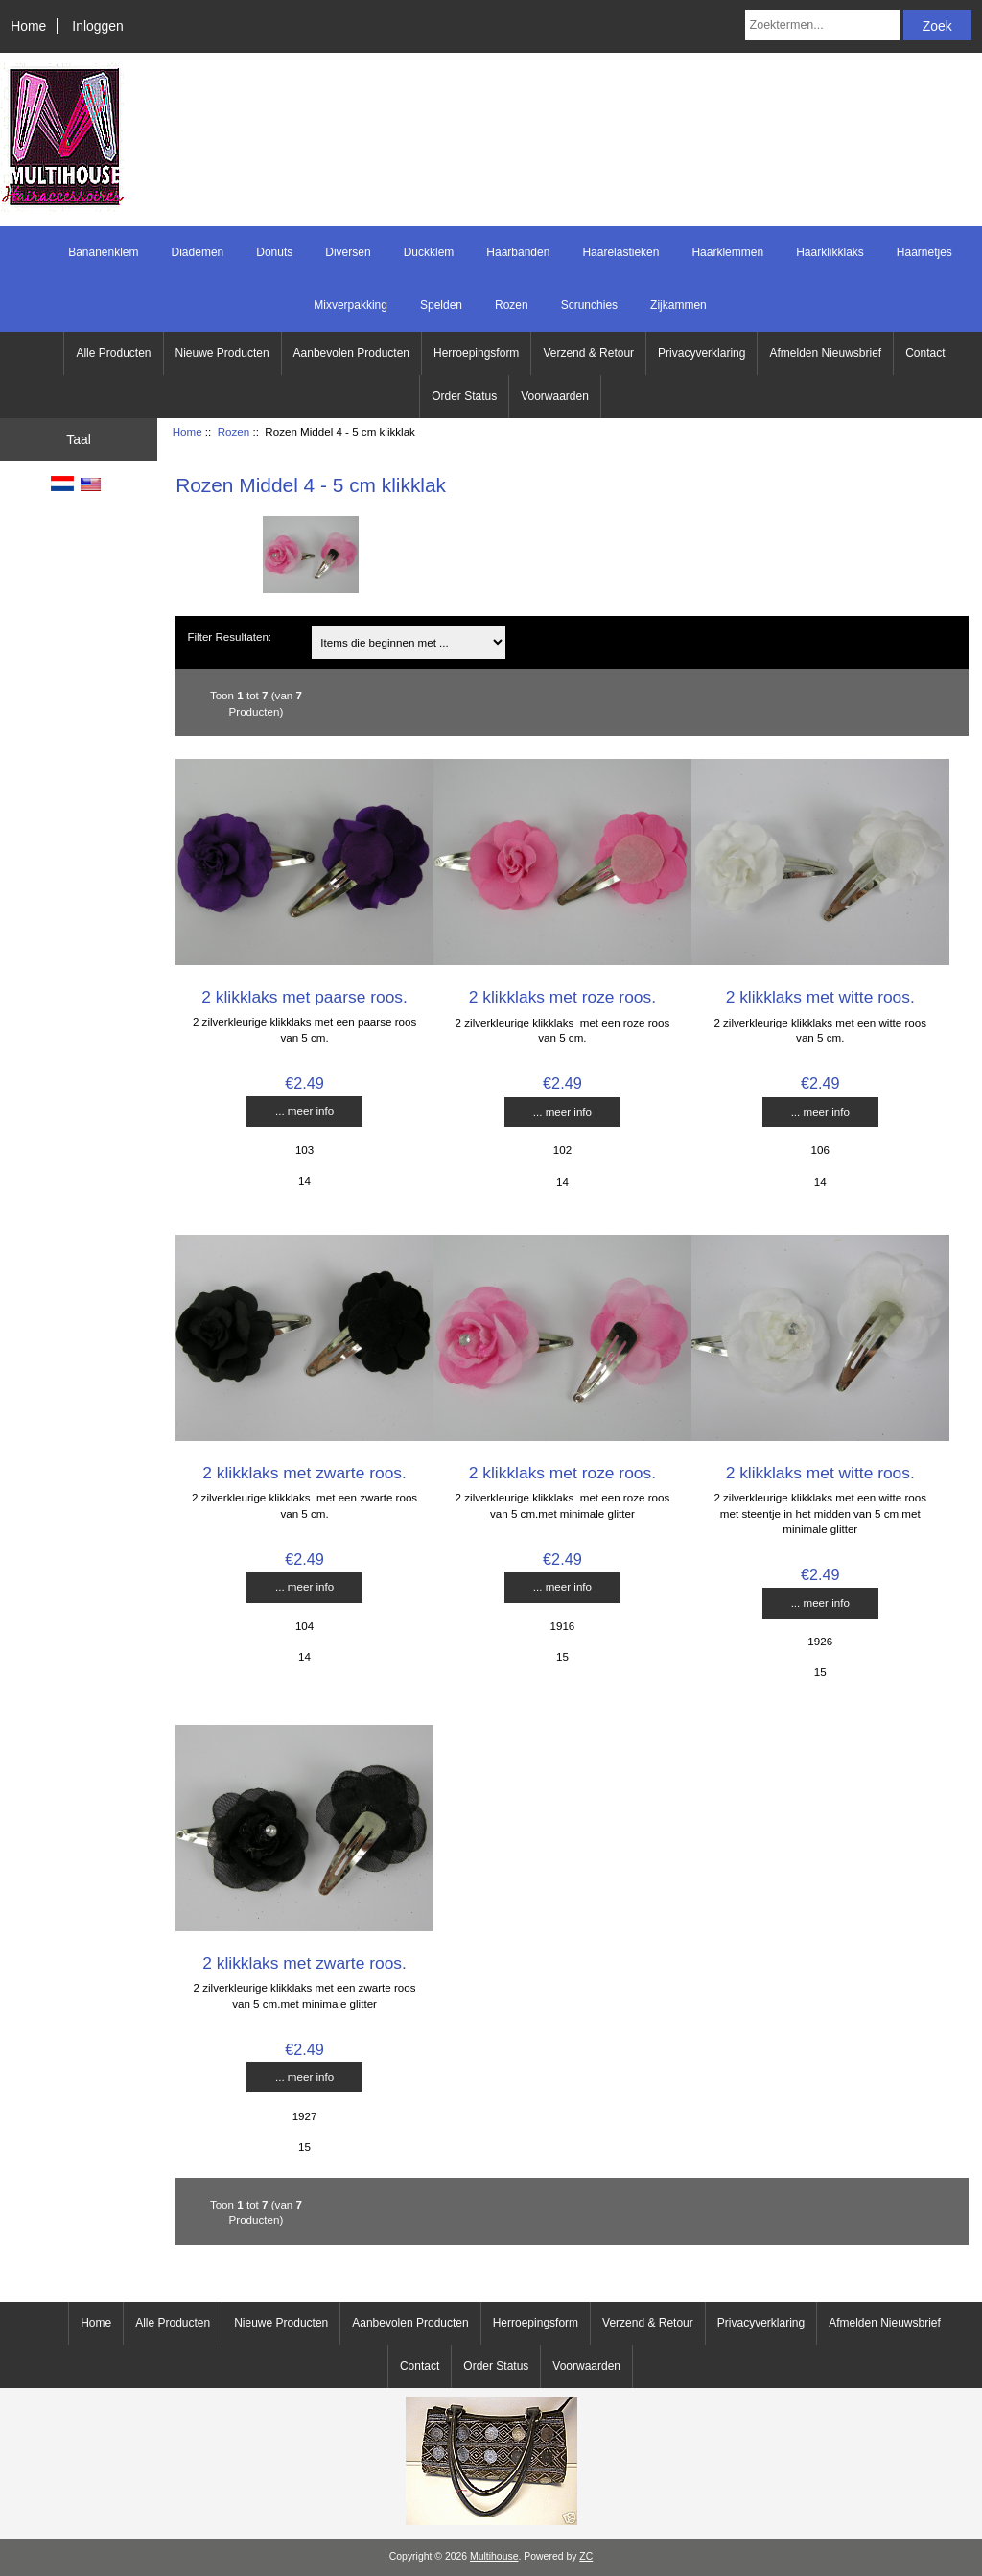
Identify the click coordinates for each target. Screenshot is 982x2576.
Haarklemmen (727, 252)
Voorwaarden (555, 396)
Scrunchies (589, 305)
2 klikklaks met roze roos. (562, 996)
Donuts (274, 252)
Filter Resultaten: (229, 636)
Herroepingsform (476, 353)
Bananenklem (103, 252)
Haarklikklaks (830, 252)
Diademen (198, 252)
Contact (925, 353)
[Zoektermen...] (822, 25)
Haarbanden (517, 252)
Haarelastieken (620, 252)
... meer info (304, 1110)
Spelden (441, 305)
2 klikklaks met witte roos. (820, 996)
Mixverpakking (350, 305)
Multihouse (494, 2556)
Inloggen (97, 26)
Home (28, 26)
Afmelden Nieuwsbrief (825, 353)
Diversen (347, 252)
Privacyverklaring (701, 353)
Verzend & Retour (588, 353)
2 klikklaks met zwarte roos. (304, 1472)
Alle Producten (113, 353)
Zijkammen (678, 305)
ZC (586, 2556)
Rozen (234, 431)
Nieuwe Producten (222, 353)
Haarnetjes (924, 252)
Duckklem (429, 252)
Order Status (464, 396)
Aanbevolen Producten (351, 353)
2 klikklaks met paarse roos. (304, 996)
